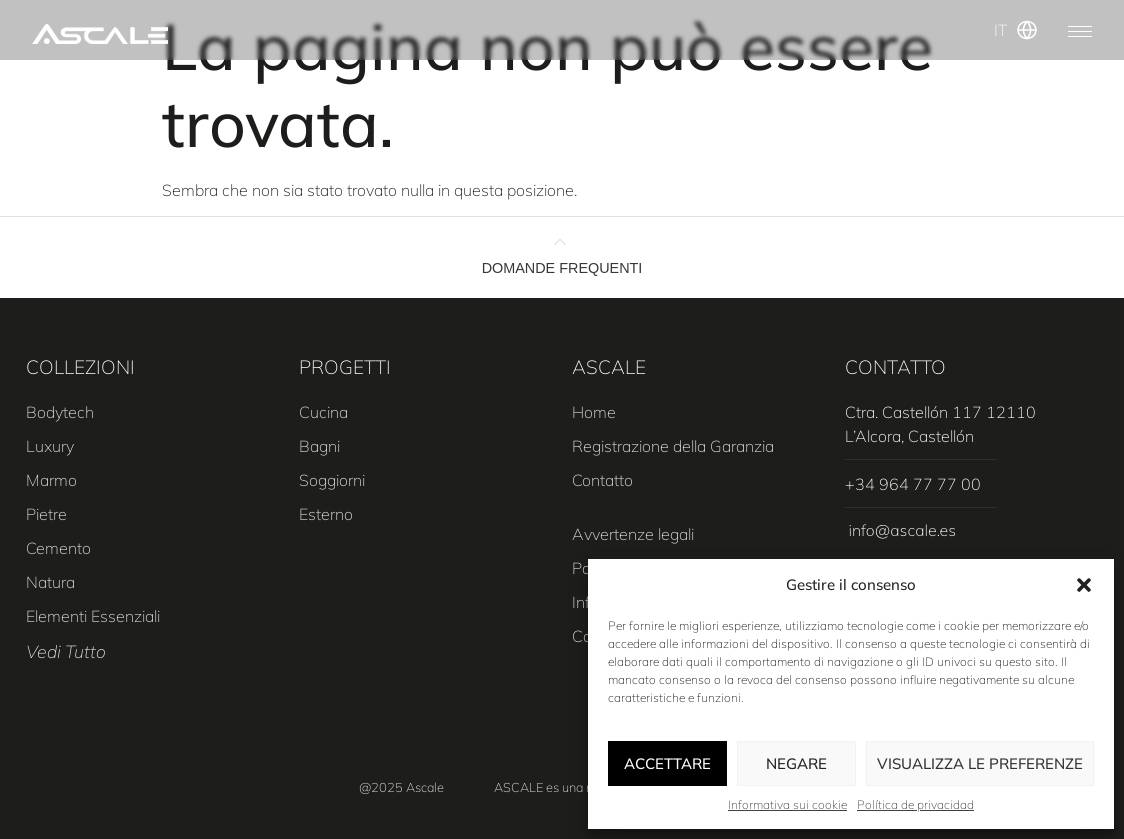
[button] (1084, 585)
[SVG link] (100, 34)
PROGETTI (345, 367)
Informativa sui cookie (787, 804)
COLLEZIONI (80, 367)
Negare (796, 763)
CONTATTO (895, 367)
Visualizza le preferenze (980, 763)
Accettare (667, 763)
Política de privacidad (915, 804)
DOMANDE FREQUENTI (562, 268)
